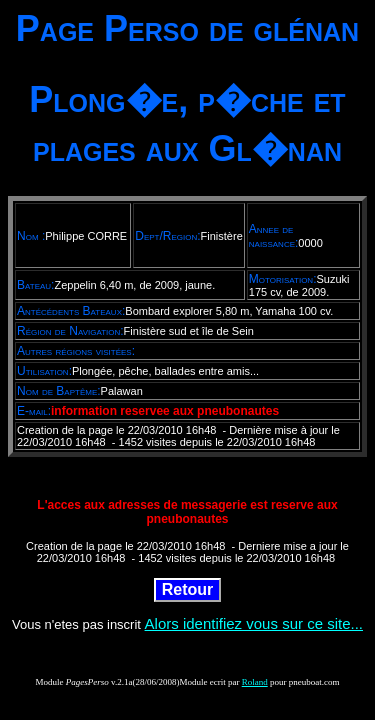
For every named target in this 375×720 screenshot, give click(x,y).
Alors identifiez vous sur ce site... (254, 623)
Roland (255, 682)
